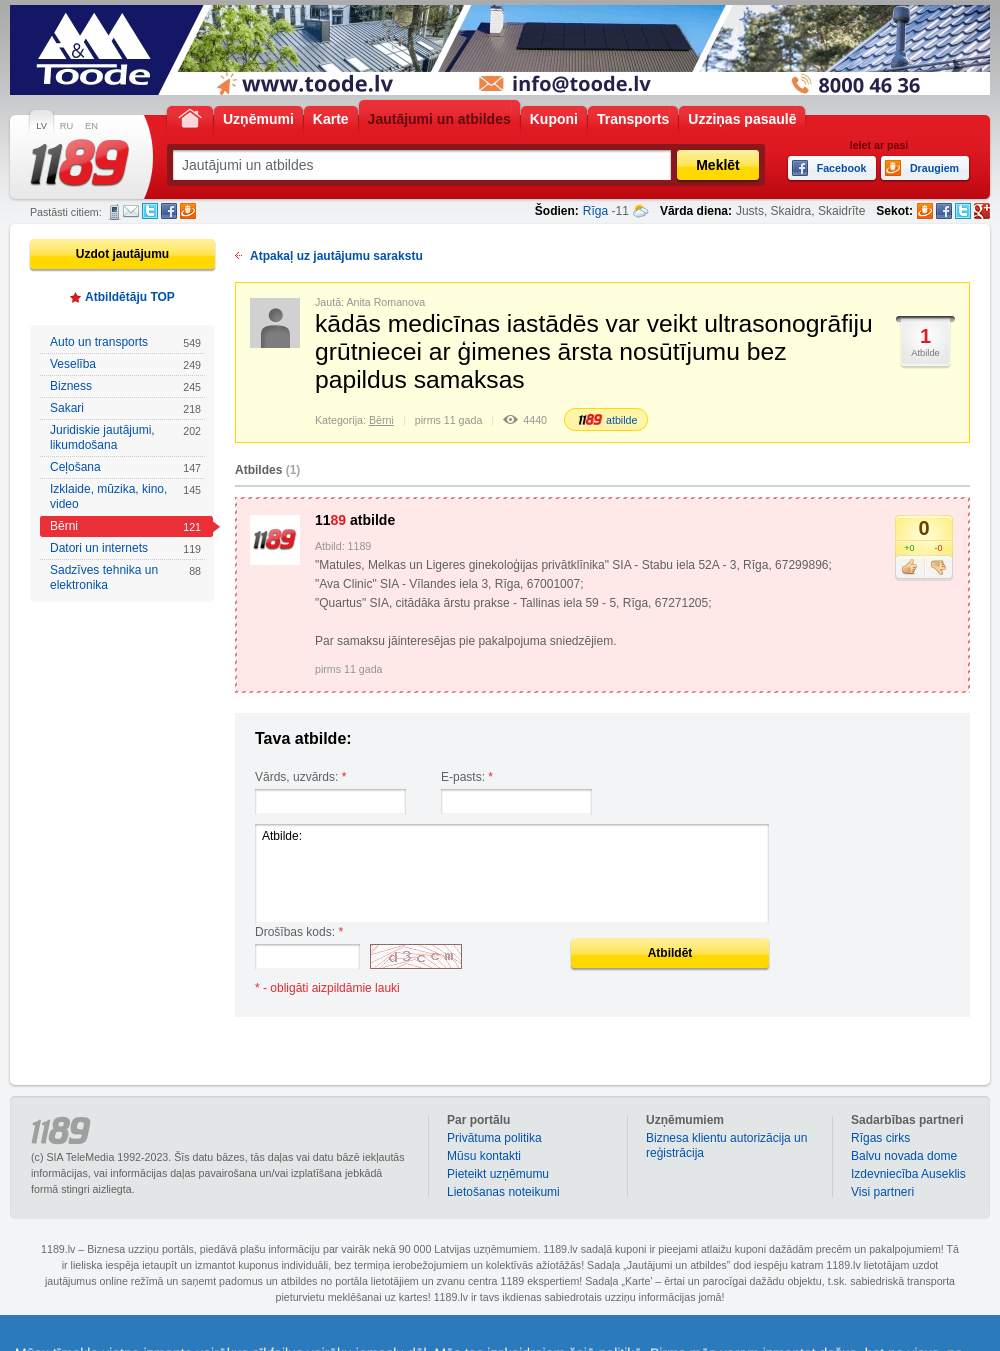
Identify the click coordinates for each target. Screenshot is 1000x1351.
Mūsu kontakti (484, 1156)
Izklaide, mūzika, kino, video (125, 496)
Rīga (595, 211)
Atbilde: (512, 873)
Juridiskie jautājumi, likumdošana (125, 437)
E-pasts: (467, 777)
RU (66, 126)
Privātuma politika (494, 1138)
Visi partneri (882, 1192)
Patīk (909, 568)
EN (91, 126)
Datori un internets (125, 548)
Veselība (125, 364)
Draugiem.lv (188, 211)
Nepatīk (938, 568)
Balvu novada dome (904, 1156)
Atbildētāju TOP (130, 297)
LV (41, 126)
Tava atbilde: (303, 738)
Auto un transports (125, 342)
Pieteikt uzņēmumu (498, 1174)
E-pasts (131, 211)
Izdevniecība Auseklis (908, 1174)
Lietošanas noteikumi (503, 1192)
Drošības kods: (299, 932)
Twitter (150, 211)
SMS (114, 212)
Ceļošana (125, 467)
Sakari (125, 408)
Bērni (125, 526)
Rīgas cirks (880, 1138)
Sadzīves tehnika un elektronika (125, 577)
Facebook (169, 211)
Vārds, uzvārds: (300, 777)
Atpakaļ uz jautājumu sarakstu (336, 256)
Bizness (125, 386)
